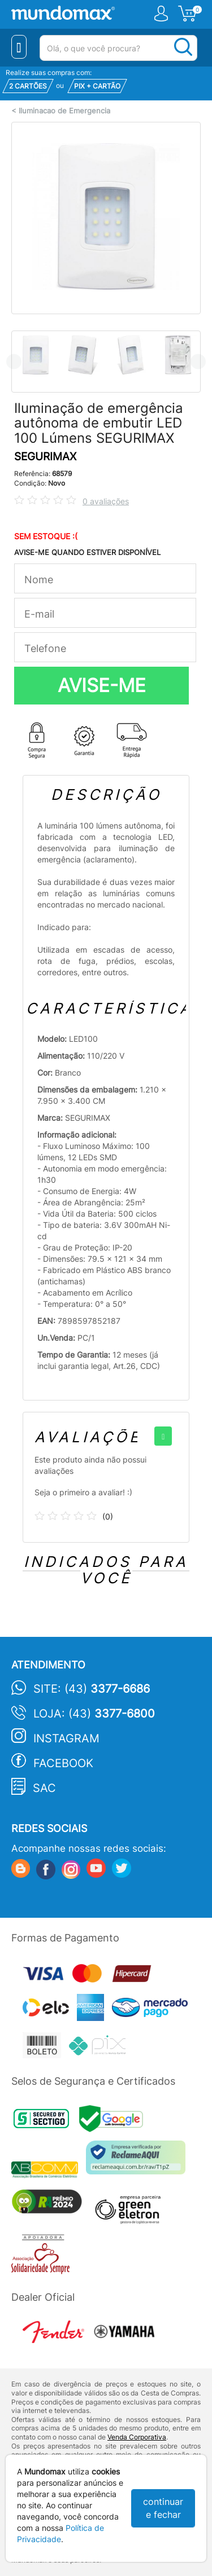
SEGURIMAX (45, 456)
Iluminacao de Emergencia (64, 111)
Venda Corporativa (136, 2437)
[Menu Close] (19, 47)
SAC (44, 1788)
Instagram (66, 1738)
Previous (13, 361)
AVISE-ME (102, 685)
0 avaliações (106, 501)
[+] (163, 1436)
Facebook (63, 1763)
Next (198, 361)
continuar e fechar (163, 2508)
